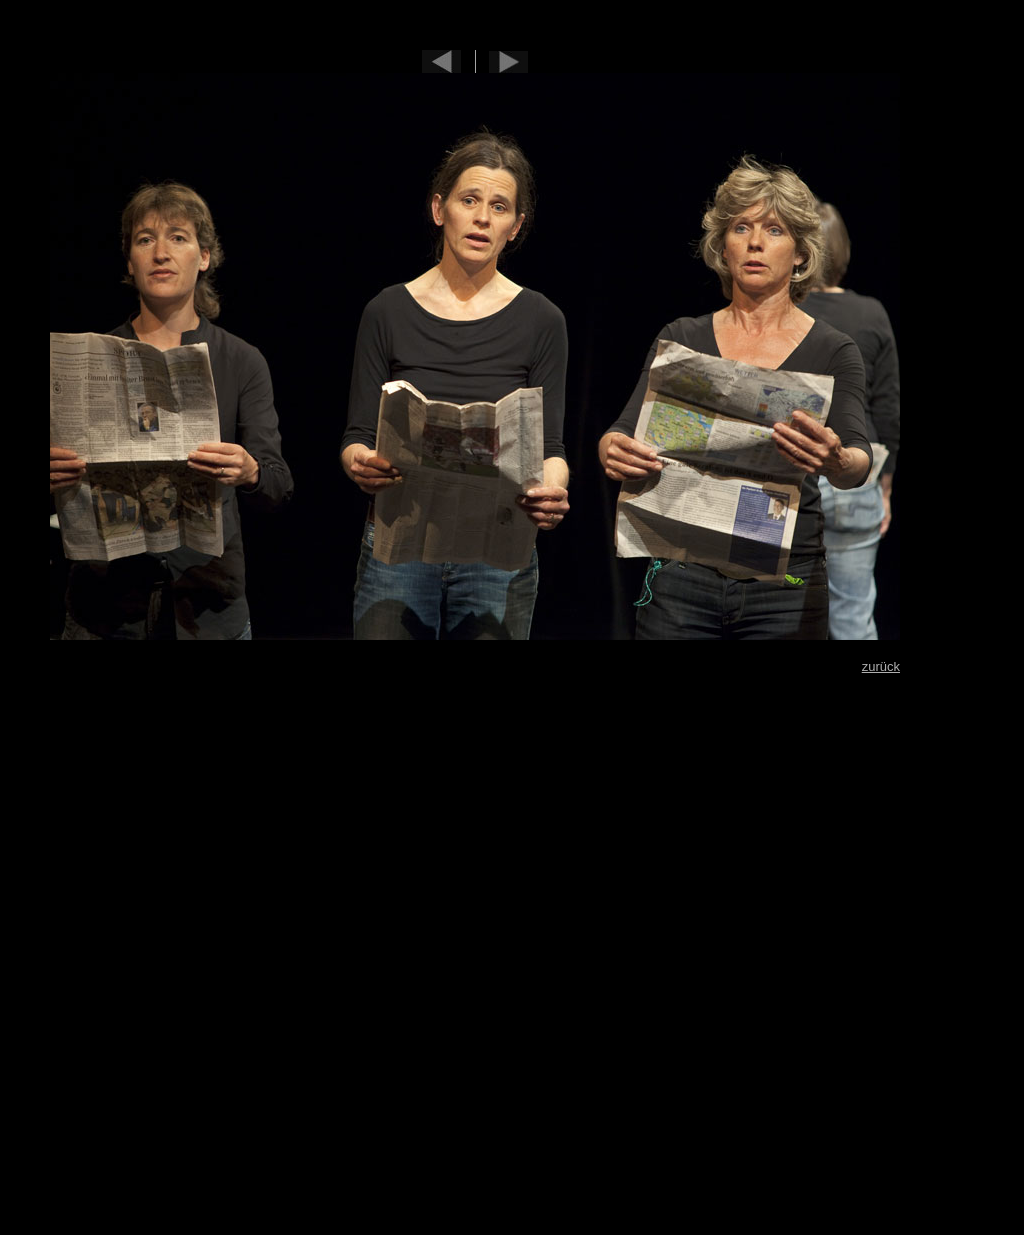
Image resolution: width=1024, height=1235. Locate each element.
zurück (881, 666)
